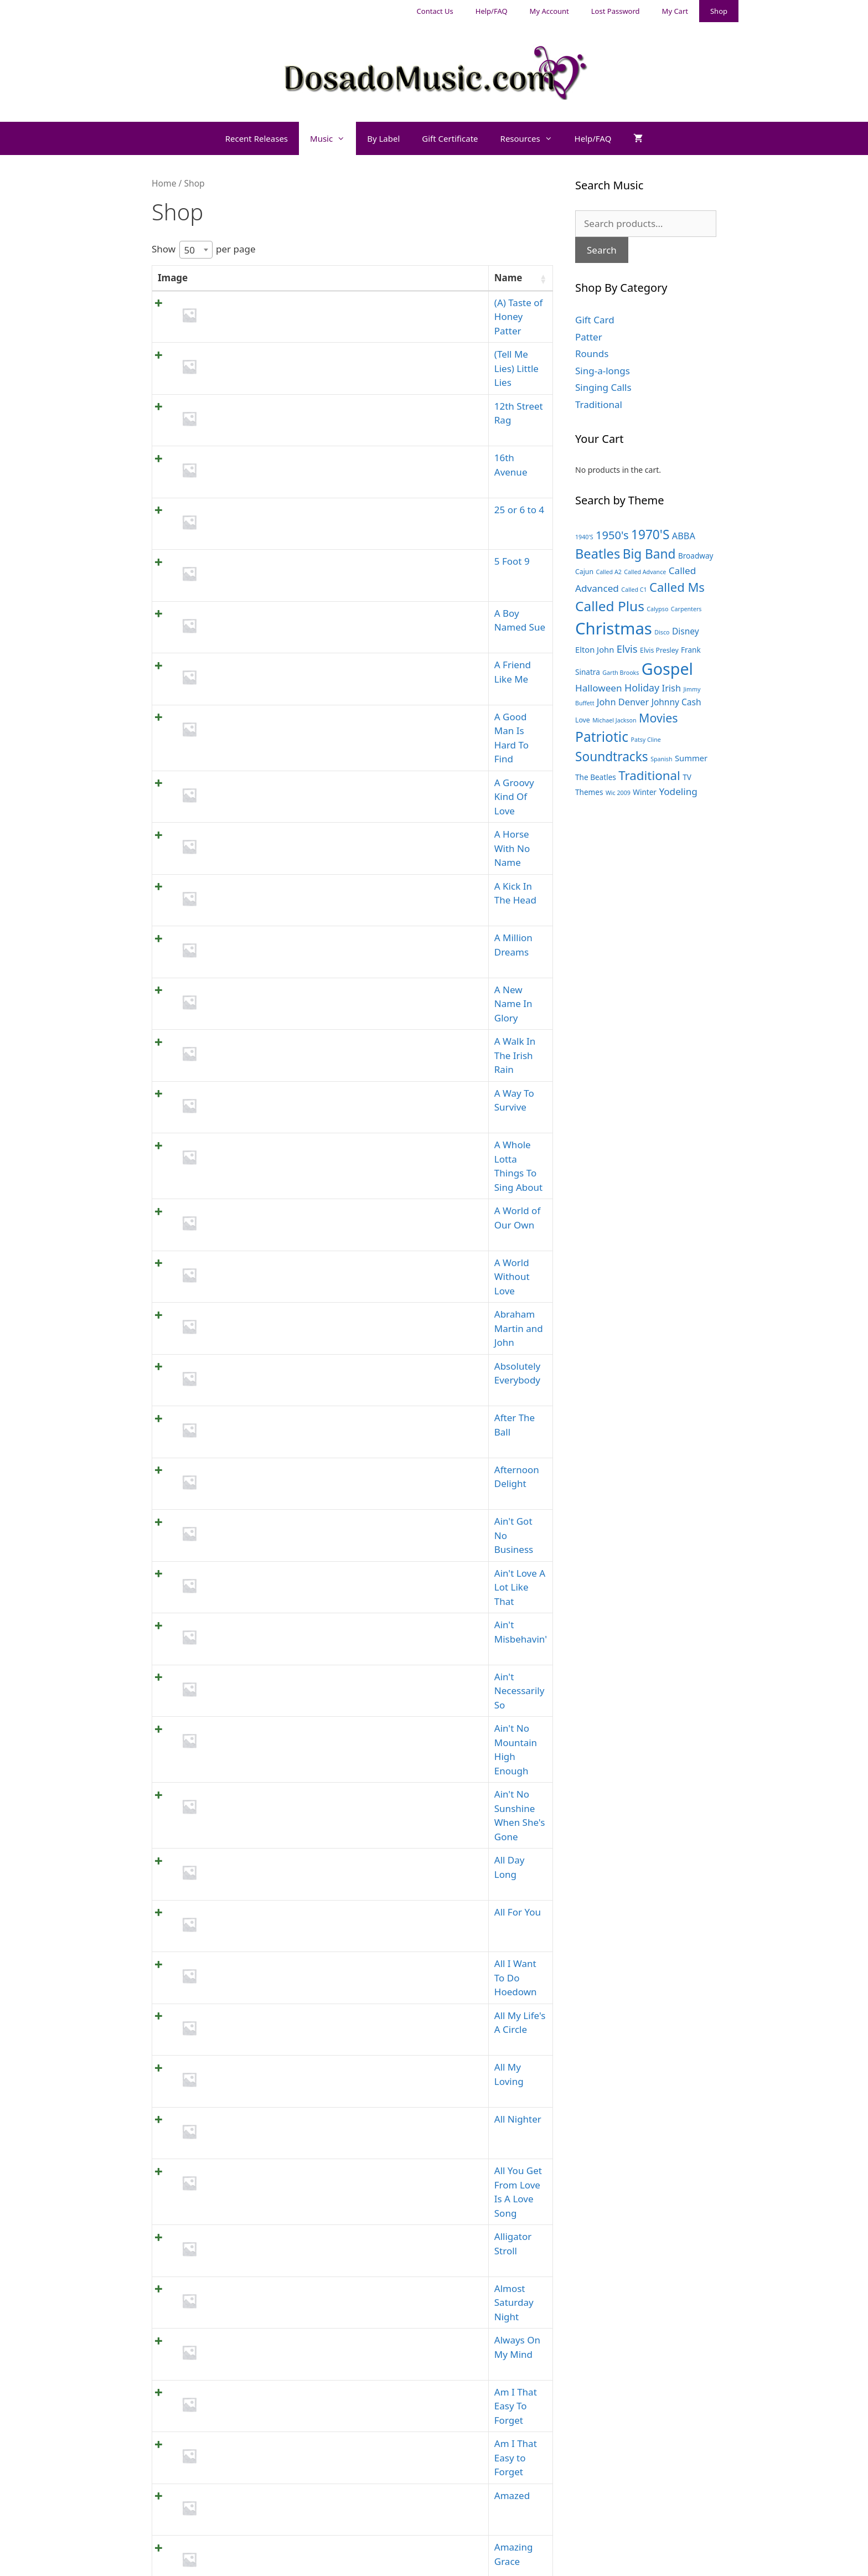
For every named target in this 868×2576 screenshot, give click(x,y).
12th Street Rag (242, 381)
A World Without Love (256, 1015)
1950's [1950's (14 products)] (612, 535)
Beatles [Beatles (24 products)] (597, 553)
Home (164, 183)
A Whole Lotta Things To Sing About (286, 936)
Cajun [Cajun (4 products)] (584, 571)
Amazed (226, 1925)
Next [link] (535, 2285)
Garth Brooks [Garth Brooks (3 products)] (620, 673)
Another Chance (243, 2162)
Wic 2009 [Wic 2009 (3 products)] (618, 793)
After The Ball (237, 1133)
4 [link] (434, 2285)
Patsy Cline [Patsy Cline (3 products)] (645, 740)
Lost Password (615, 11)
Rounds (591, 353)
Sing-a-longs (602, 370)
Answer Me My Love (252, 2202)
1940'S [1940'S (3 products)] (584, 537)
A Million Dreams (245, 777)
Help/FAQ (492, 11)
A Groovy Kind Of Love (257, 658)
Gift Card (594, 319)
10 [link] (504, 2285)
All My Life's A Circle (251, 1569)
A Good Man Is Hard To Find (269, 619)
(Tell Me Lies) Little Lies (258, 341)
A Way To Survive (245, 896)
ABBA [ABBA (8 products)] (683, 536)
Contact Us (435, 11)
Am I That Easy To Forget (262, 1846)
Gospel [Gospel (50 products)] (667, 668)
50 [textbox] (189, 249)
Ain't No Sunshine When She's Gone (286, 1411)
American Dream (245, 2004)
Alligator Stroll (239, 1727)
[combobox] (196, 250)
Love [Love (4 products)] (582, 720)
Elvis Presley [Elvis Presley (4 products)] (659, 650)
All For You (231, 1490)
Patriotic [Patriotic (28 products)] (601, 736)
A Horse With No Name (259, 698)
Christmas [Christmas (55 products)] (613, 628)
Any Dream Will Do (249, 2242)
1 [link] (372, 2285)
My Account (549, 11)
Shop (718, 11)
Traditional (598, 404)
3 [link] (413, 2285)
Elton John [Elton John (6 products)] (594, 649)
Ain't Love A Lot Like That (263, 1252)
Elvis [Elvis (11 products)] (627, 648)
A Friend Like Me (244, 579)
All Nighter (231, 1648)
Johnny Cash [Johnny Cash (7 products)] (676, 702)
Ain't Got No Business (255, 1212)
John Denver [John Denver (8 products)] (623, 702)
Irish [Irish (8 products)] (671, 688)
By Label (383, 138)
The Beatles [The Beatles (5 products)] (595, 777)
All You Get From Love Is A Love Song (289, 1687)
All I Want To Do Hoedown (265, 1529)
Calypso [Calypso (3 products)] (657, 609)
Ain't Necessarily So (251, 1331)
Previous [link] (335, 2285)
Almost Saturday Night (258, 1767)
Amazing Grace (241, 1965)
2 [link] (392, 2285)
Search (602, 250)
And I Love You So (247, 2083)
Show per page (204, 250)
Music (333, 138)
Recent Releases (256, 138)
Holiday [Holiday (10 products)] (641, 687)
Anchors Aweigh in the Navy (270, 2044)
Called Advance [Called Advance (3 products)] (645, 572)
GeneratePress (507, 2558)
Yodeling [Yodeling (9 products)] (678, 791)
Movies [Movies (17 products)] (658, 718)
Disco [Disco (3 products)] (661, 632)
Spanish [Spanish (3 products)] (661, 759)
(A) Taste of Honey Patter (262, 302)
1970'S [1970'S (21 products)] (650, 534)
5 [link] (455, 2285)
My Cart (675, 11)
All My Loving (237, 1608)
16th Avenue (236, 421)
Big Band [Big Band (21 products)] (649, 553)
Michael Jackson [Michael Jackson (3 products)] (614, 720)
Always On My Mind (251, 1806)
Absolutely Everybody (255, 1094)
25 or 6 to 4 (233, 461)
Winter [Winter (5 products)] (645, 792)
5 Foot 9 (226, 500)
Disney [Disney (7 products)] (685, 631)
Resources (532, 138)
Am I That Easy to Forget (262, 1886)
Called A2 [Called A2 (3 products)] (608, 572)
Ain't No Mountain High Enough (278, 1371)
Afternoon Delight (247, 1173)
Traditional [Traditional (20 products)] (649, 775)
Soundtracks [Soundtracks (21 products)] (611, 756)
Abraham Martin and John (265, 1054)
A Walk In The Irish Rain (260, 856)
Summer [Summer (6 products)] (691, 757)
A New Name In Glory (255, 817)
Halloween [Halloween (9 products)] (598, 688)
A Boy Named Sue (247, 540)
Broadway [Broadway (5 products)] (696, 555)
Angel (221, 2123)
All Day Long (235, 1450)
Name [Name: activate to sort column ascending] (222, 277)
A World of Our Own (252, 975)
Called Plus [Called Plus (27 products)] (609, 606)
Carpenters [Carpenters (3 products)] (686, 609)
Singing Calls (603, 387)
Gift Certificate (450, 138)
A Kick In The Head (249, 737)
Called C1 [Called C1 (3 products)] (634, 589)
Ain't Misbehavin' (245, 1292)
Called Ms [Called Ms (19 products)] (677, 587)
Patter (588, 337)
